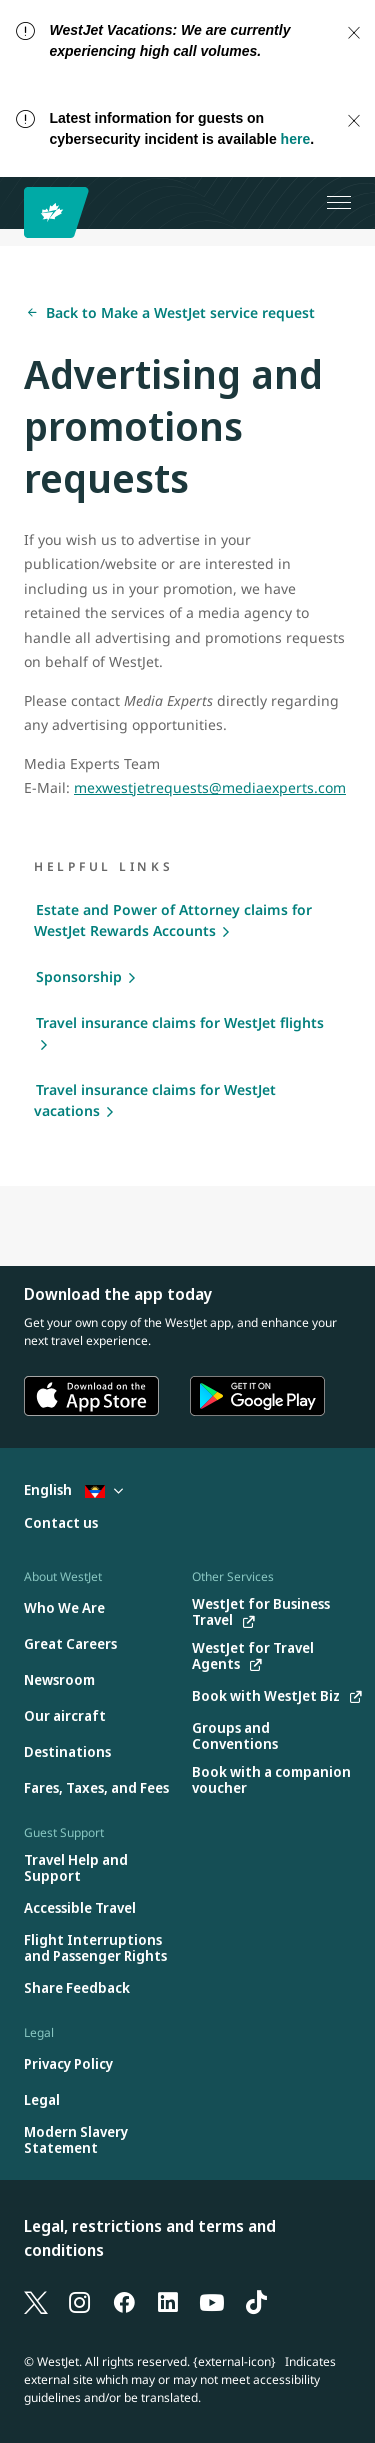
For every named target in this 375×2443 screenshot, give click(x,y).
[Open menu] (339, 203)
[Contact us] (61, 1523)
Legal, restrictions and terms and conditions (150, 2238)
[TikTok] (256, 2301)
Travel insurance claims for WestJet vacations (155, 1100)
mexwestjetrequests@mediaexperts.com (210, 787)
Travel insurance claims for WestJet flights (180, 1022)
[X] (36, 2301)
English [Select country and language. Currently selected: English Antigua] (73, 1489)
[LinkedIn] (168, 2301)
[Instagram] (80, 2301)
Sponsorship (79, 976)
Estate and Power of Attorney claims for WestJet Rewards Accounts (173, 920)
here (296, 139)
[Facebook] (124, 2301)
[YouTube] (212, 2301)
